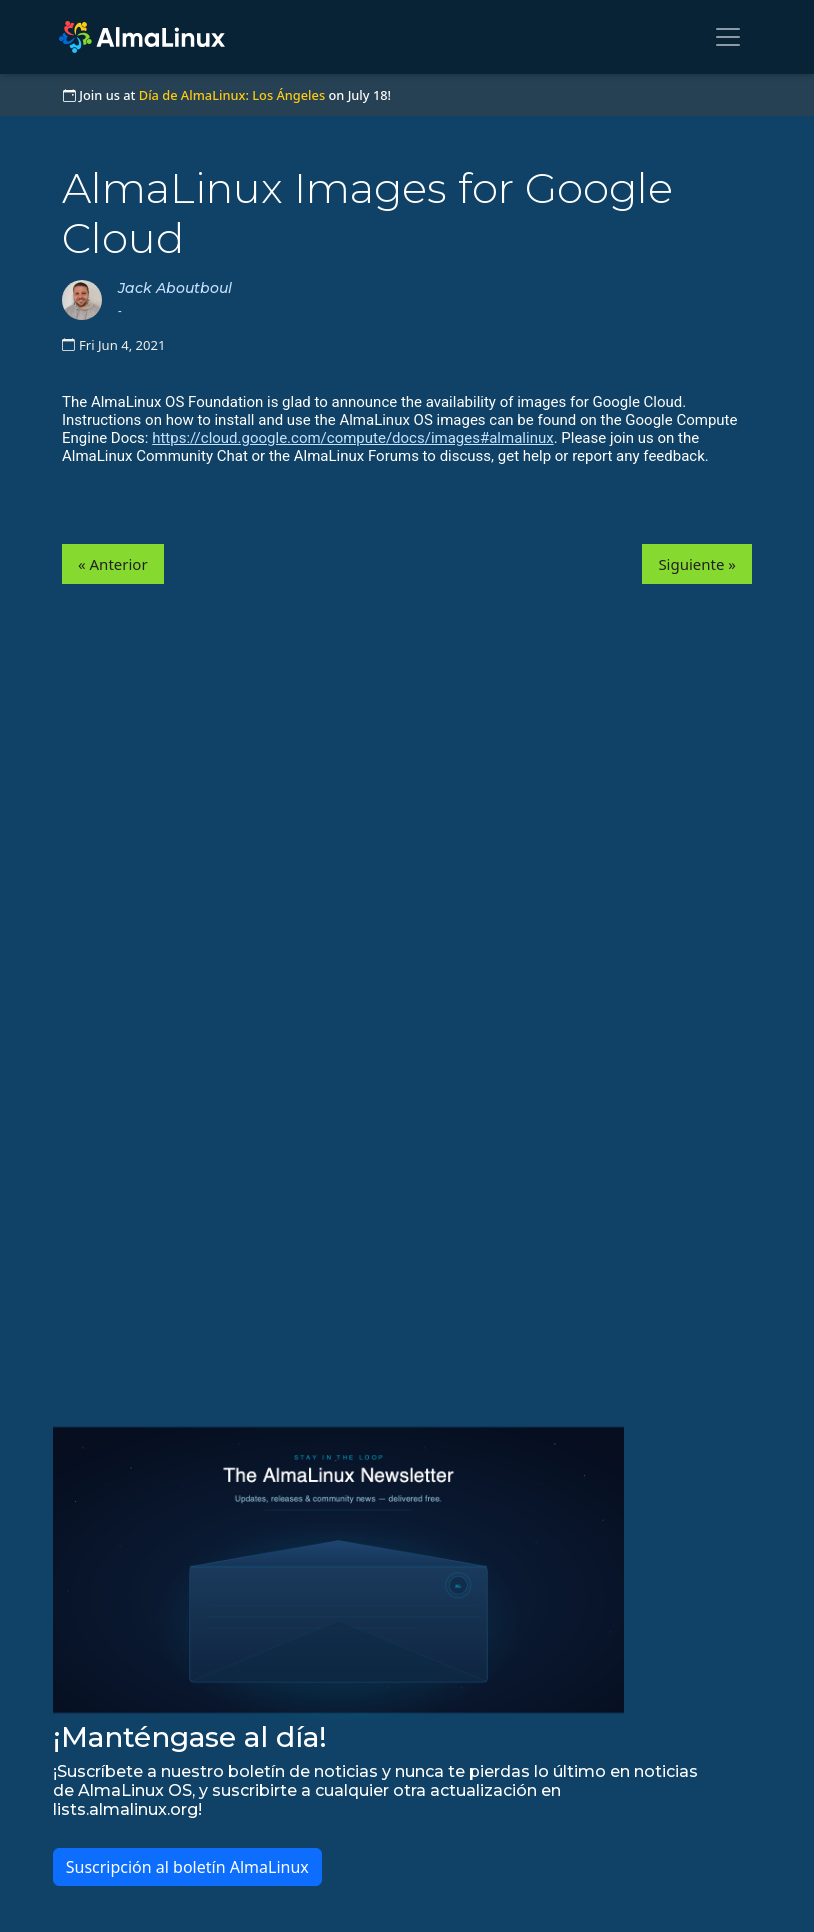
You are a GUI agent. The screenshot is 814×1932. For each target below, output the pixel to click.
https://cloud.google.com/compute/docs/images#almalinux (352, 438)
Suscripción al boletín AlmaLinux (187, 1867)
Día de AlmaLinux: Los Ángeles (232, 95)
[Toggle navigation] (728, 37)
